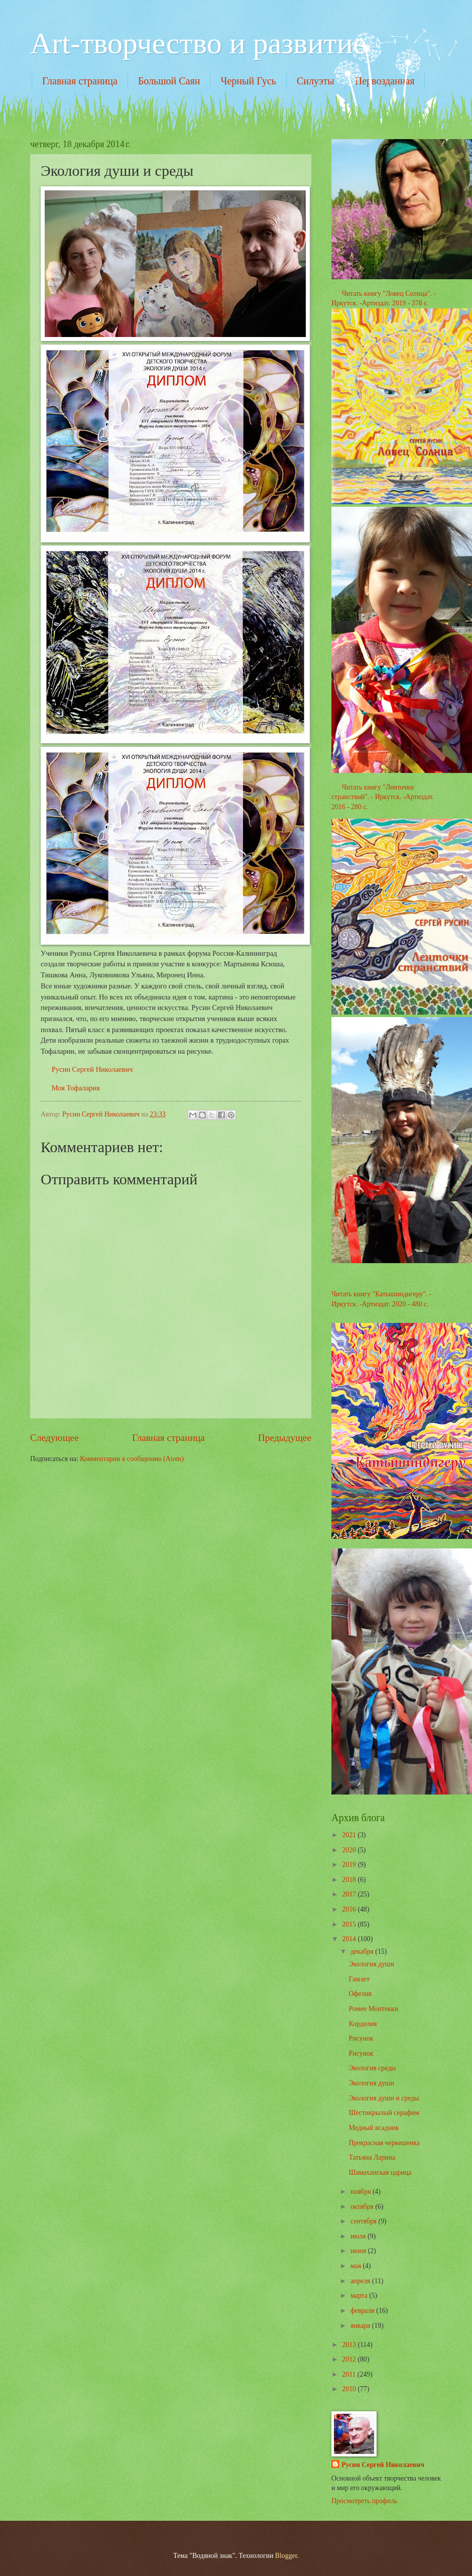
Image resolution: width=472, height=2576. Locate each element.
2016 (350, 1909)
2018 (350, 1879)
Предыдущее (284, 1437)
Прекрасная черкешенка (383, 2143)
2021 (350, 1835)
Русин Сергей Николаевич (92, 1069)
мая (356, 2266)
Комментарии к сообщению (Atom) (132, 1459)
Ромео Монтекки (373, 2008)
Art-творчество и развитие (198, 43)
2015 (350, 1924)
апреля (361, 2281)
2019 (350, 1864)
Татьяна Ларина (371, 2157)
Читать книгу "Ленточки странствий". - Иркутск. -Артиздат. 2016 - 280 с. (382, 797)
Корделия (362, 2024)
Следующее (54, 1437)
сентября (364, 2221)
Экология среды (372, 2068)
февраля (363, 2310)
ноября (361, 2191)
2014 (350, 1939)
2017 (350, 1894)
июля (359, 2236)
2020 (350, 1850)
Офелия (360, 1993)
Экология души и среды (383, 2098)
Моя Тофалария (76, 1088)
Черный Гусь (248, 80)
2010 (350, 2389)
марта (359, 2295)
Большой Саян (169, 80)
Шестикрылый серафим (383, 2112)
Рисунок (360, 2038)
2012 (350, 2359)
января (361, 2325)
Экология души (371, 1964)
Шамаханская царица (379, 2172)
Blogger (286, 2555)
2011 (350, 2374)
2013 (350, 2344)
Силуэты (315, 80)
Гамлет (359, 1979)
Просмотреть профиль (364, 2501)
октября (362, 2206)
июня (359, 2251)
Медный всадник (373, 2128)
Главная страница (79, 80)
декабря (362, 1951)
